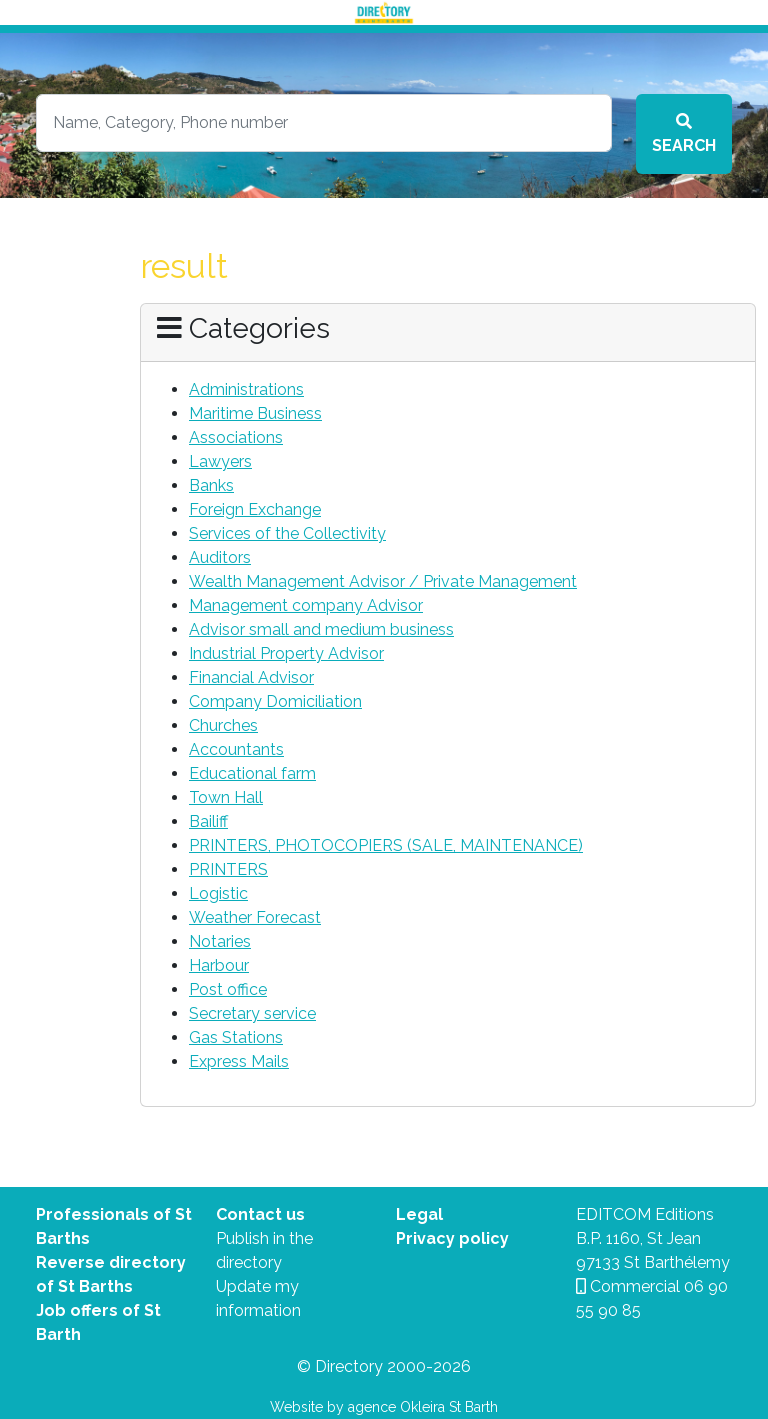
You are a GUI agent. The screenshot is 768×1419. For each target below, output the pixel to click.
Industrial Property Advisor (286, 653)
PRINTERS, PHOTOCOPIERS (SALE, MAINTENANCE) (386, 845)
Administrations (246, 389)
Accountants (236, 749)
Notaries (220, 941)
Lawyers (220, 461)
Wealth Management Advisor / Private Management (383, 581)
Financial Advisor (251, 677)
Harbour (219, 965)
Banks (211, 485)
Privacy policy (452, 1238)
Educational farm (252, 773)
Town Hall (226, 797)
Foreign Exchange (255, 509)
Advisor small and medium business (321, 629)
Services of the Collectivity (287, 533)
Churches (223, 725)
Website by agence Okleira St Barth (384, 1407)
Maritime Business (255, 413)
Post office (228, 989)
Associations (236, 437)
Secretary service (252, 1013)
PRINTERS (228, 869)
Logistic (218, 893)
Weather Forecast (255, 917)
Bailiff (208, 821)
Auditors (220, 557)
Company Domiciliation (275, 701)
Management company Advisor (306, 605)
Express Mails (239, 1061)
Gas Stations (236, 1037)
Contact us (260, 1214)
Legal (419, 1214)
